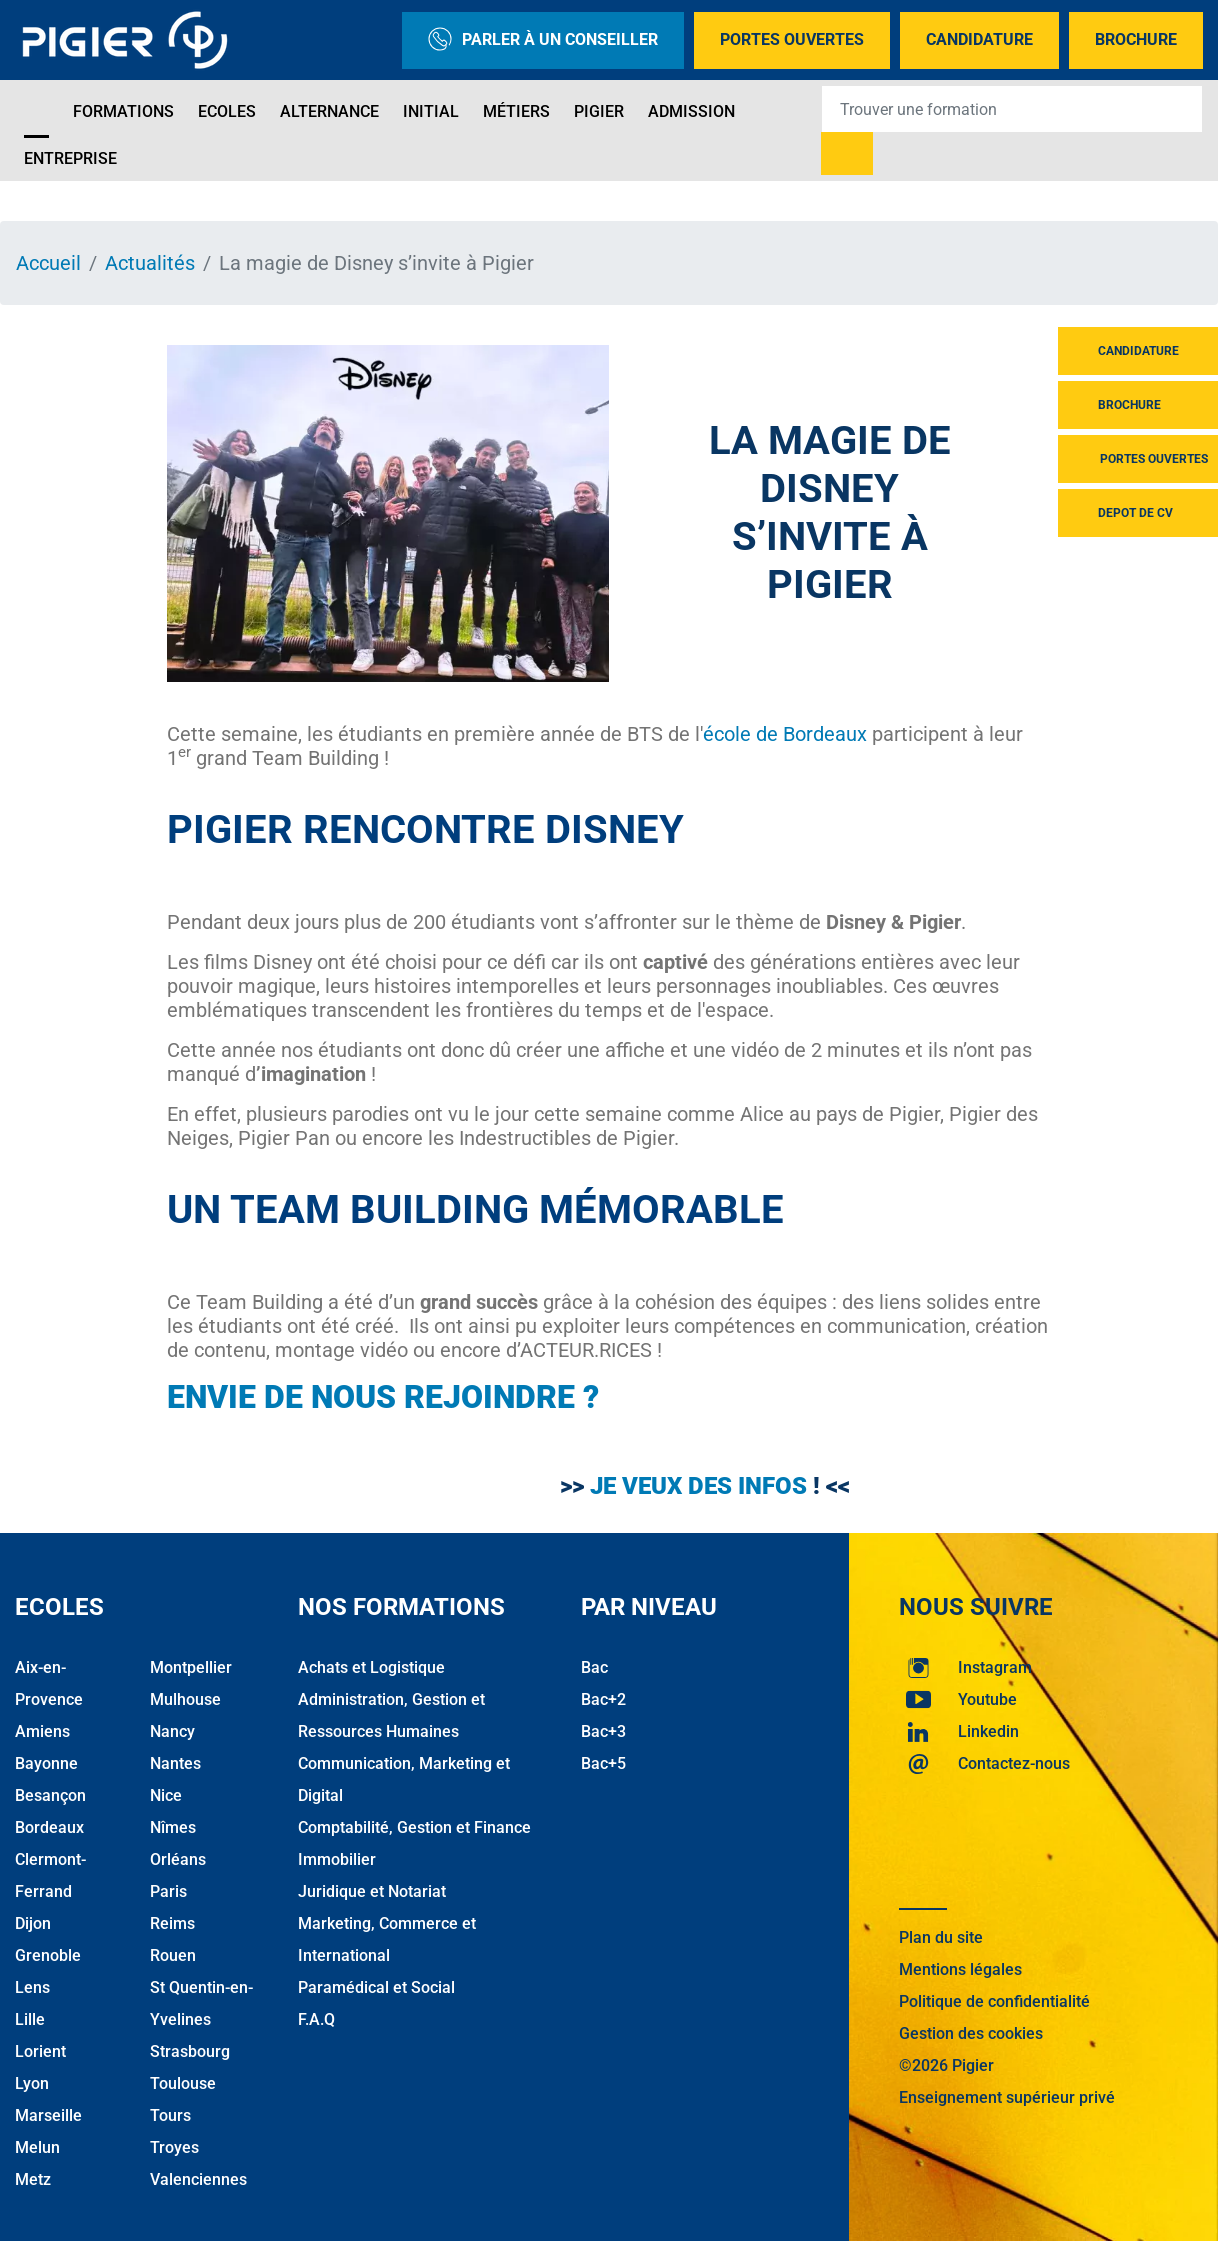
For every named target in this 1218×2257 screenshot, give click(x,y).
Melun (37, 2147)
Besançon (50, 1795)
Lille (30, 2019)
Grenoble (48, 1955)
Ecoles (227, 111)
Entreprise (70, 158)
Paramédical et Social (376, 1987)
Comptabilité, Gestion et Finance (414, 1827)
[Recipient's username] (1012, 109)
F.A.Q (316, 2019)
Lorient (40, 2051)
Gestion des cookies (971, 2033)
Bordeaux (49, 1827)
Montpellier (191, 1667)
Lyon (32, 2083)
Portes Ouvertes (792, 39)
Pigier (599, 111)
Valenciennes (198, 2179)
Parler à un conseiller (543, 40)
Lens (32, 1987)
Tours (170, 2115)
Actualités (150, 263)
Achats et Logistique (371, 1667)
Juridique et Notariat (372, 1891)
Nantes (175, 1763)
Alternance (329, 111)
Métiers (516, 111)
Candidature (979, 39)
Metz (33, 2179)
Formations (123, 111)
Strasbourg (190, 2051)
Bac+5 (603, 1763)
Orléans (178, 1859)
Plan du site (941, 1937)
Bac (594, 1667)
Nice (166, 1795)
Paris (168, 1891)
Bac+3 (603, 1731)
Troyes (174, 2147)
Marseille (48, 2115)
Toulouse (183, 2083)
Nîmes (173, 1827)
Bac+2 (603, 1699)
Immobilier (337, 1859)
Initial (431, 111)
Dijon (33, 1923)
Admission (691, 111)
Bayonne (46, 1763)
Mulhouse (185, 1699)
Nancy (172, 1731)
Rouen (173, 1955)
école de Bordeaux (785, 734)
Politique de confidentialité (994, 2001)
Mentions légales (960, 1969)
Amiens (42, 1731)
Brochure (1136, 39)
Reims (172, 1923)
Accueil (48, 263)
